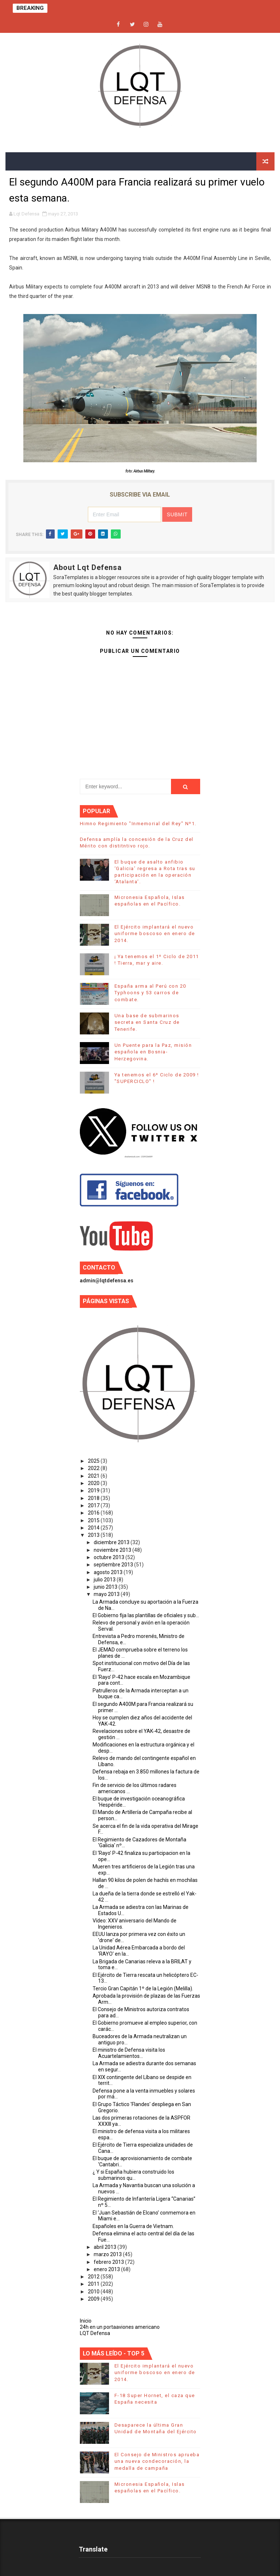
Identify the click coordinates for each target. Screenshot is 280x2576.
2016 (94, 1513)
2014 (94, 1528)
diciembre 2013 (112, 1542)
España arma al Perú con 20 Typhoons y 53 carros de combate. (150, 992)
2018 (94, 1498)
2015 (94, 1520)
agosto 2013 (109, 1572)
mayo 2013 (107, 1594)
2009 (94, 2299)
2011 (94, 2284)
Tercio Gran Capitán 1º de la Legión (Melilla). (143, 1988)
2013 (94, 1535)
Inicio (86, 2321)
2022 (94, 1468)
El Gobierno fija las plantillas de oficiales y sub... (146, 1615)
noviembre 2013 (113, 1550)
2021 (94, 1476)
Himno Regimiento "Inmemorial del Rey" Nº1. (138, 823)
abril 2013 (105, 2247)
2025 (94, 1461)
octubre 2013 (109, 1557)
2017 (94, 1505)
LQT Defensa (95, 2333)
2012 (94, 2277)
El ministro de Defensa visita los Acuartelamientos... (129, 2053)
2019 (94, 1490)
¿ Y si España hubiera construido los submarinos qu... (133, 2175)
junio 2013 (106, 1587)
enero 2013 (107, 2269)
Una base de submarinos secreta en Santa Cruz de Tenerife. (147, 1022)
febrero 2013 (109, 2262)
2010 (94, 2291)
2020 (94, 1483)
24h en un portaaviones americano (120, 2327)
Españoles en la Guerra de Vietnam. (133, 2226)
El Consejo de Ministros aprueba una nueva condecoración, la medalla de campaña (157, 2461)
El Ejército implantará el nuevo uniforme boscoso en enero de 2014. (154, 933)
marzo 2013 (108, 2254)
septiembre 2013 (114, 1565)
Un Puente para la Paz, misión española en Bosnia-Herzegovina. (153, 1051)
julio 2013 (105, 1579)
